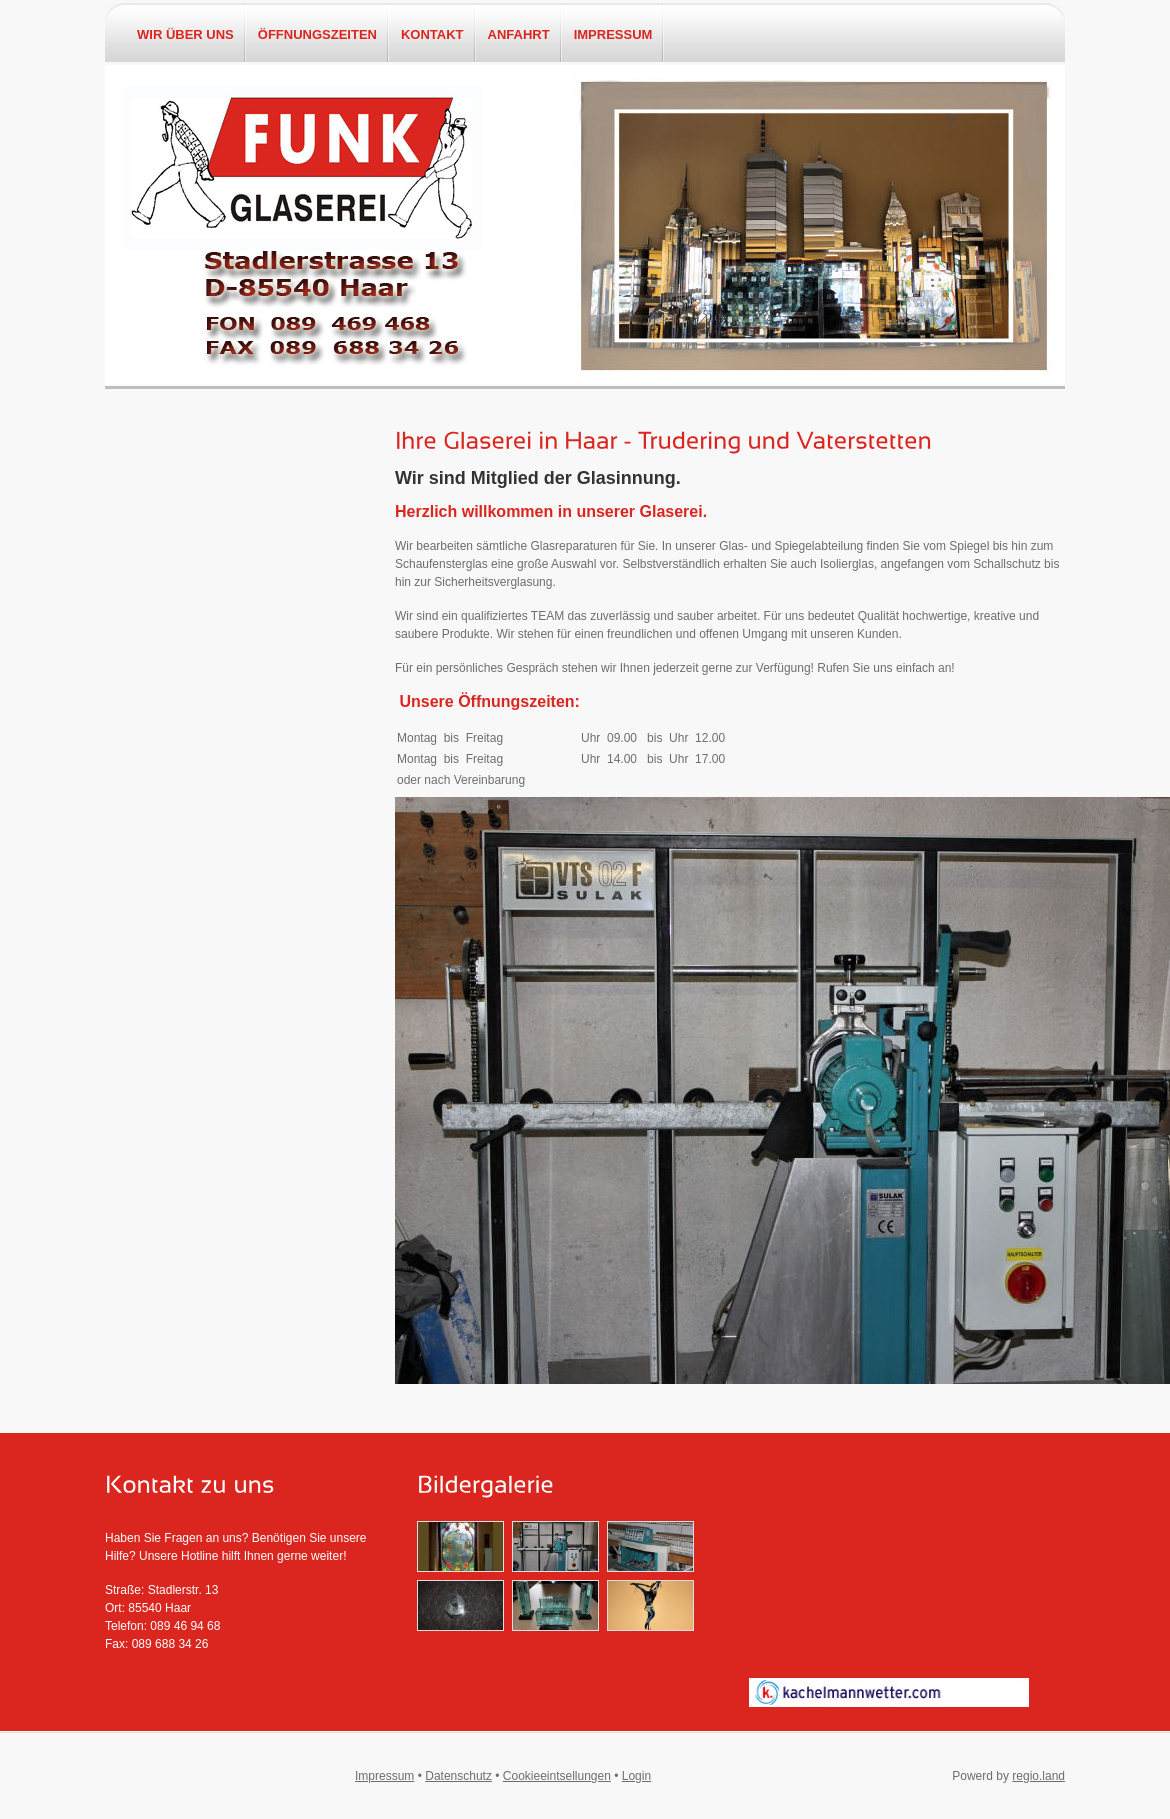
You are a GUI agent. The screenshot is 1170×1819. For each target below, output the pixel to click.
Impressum (613, 35)
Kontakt (432, 35)
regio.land (1038, 1776)
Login (636, 1776)
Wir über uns (185, 35)
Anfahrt (519, 35)
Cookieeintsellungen (557, 1776)
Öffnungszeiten (317, 35)
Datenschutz (458, 1776)
